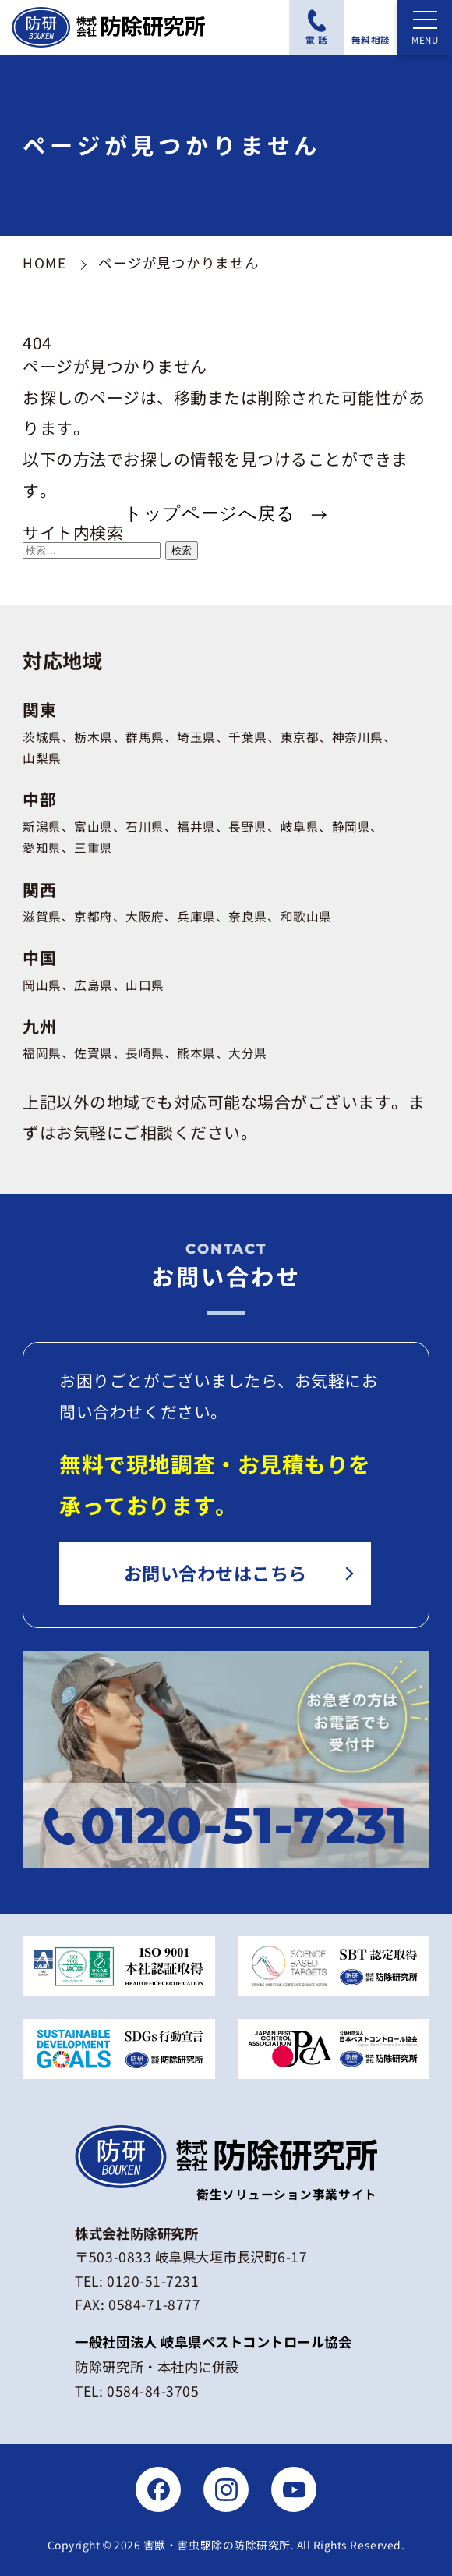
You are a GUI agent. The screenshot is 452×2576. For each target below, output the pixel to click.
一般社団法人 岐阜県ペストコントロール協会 (213, 2341)
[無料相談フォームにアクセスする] (371, 27)
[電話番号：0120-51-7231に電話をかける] (316, 27)
